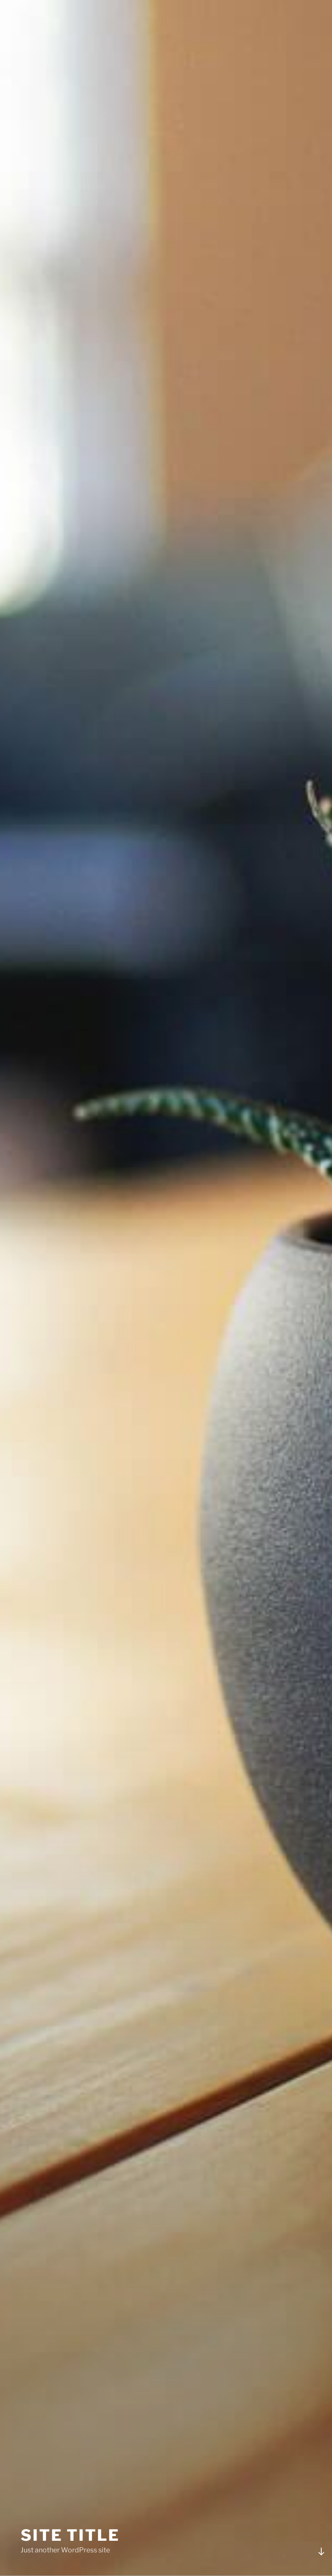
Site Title (70, 2535)
